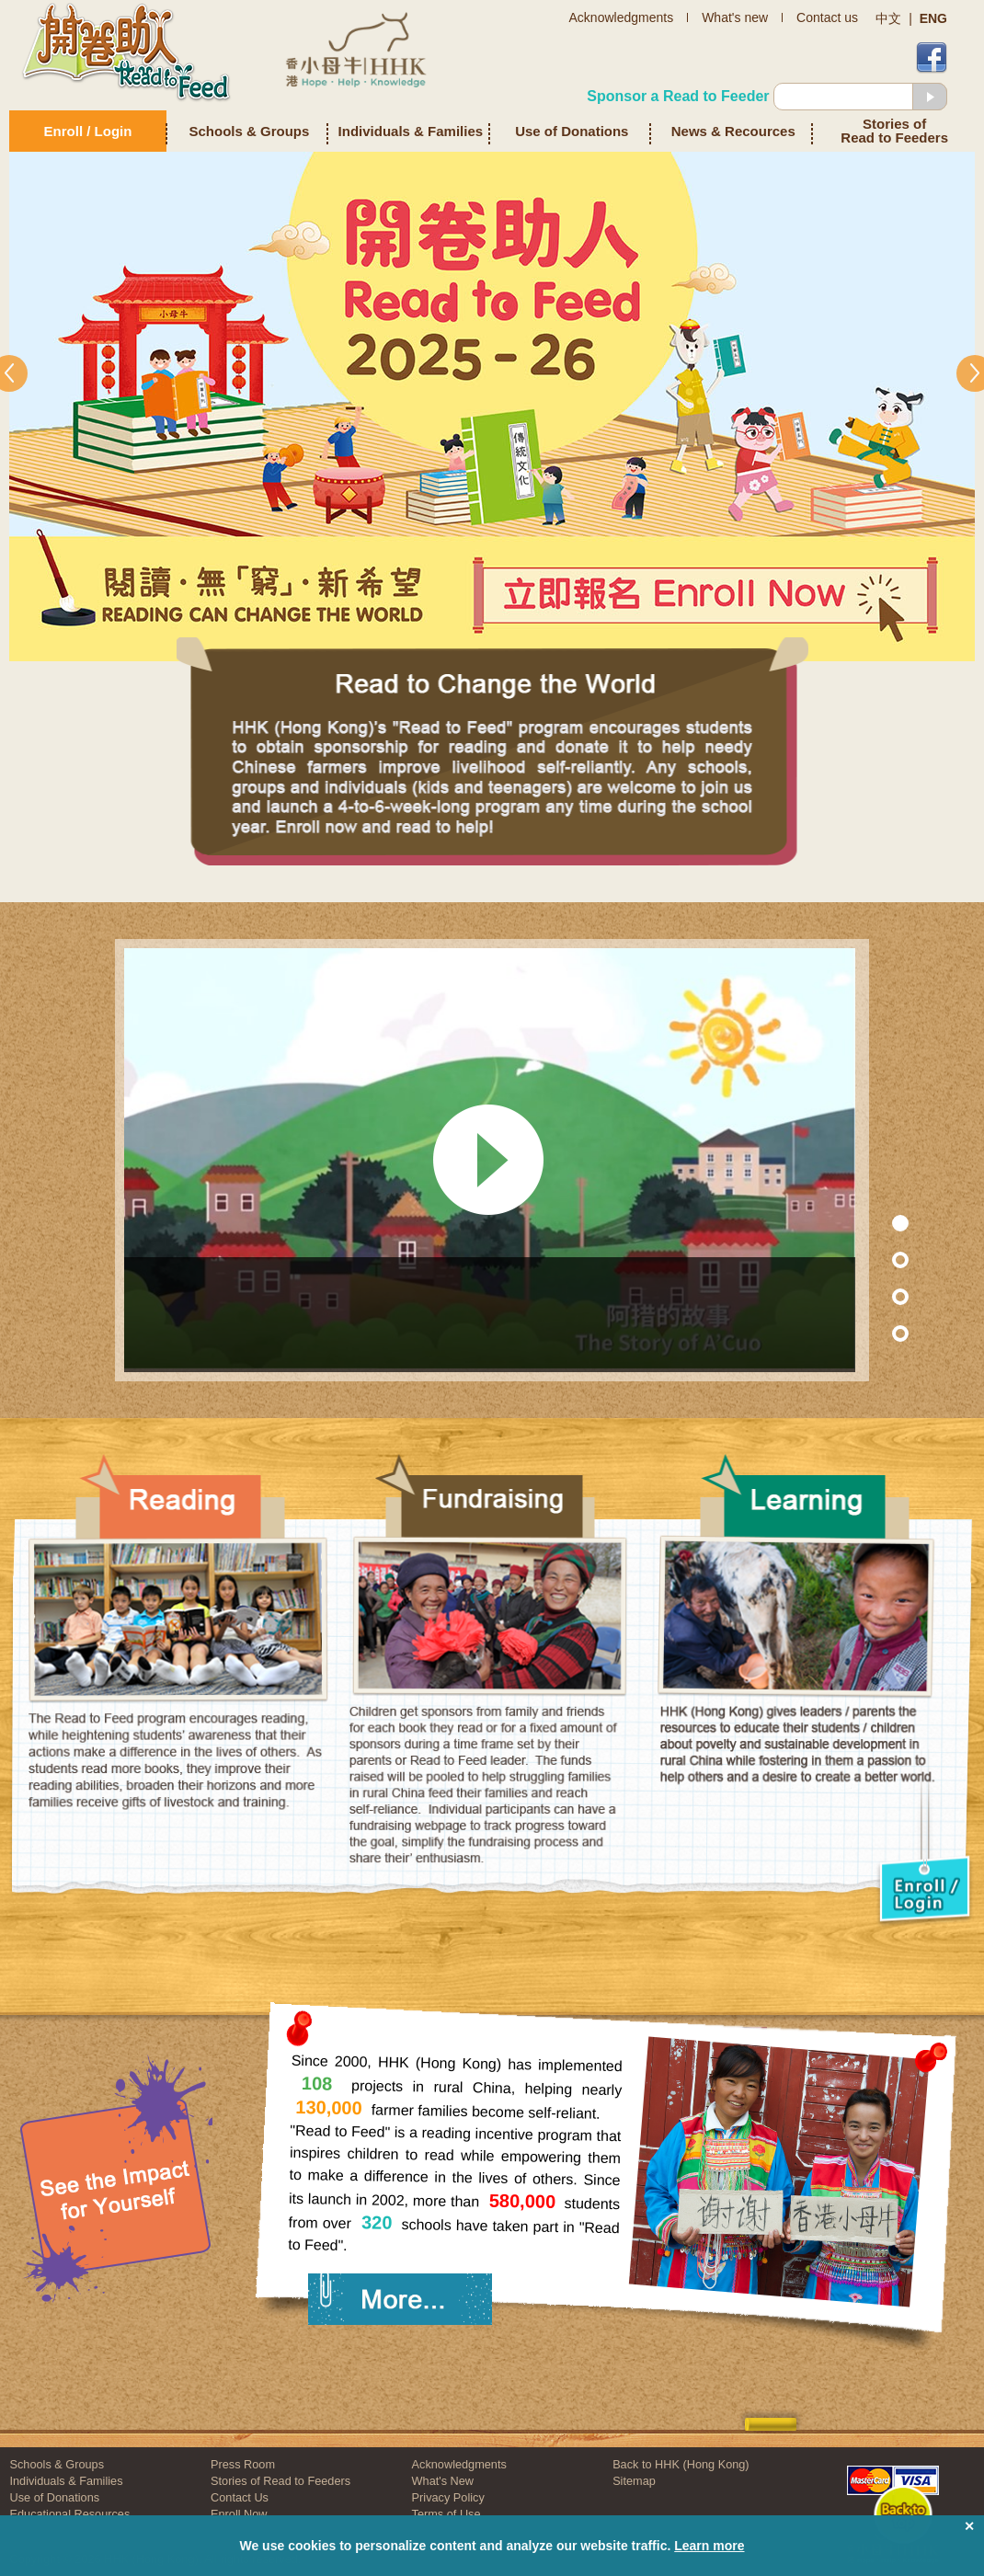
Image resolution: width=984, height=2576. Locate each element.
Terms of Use (446, 2514)
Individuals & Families (411, 131)
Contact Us (240, 2497)
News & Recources (733, 131)
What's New (443, 2481)
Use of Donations (571, 131)
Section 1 (861, 1223)
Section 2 (861, 1296)
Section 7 (861, 1259)
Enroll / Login (88, 131)
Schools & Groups (249, 131)
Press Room (243, 2464)
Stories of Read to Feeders (894, 131)
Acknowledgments (459, 2464)
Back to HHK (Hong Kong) (680, 2464)
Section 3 (861, 1333)
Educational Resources (70, 2514)
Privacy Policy (448, 2497)
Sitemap (634, 2481)
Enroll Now (239, 2514)
